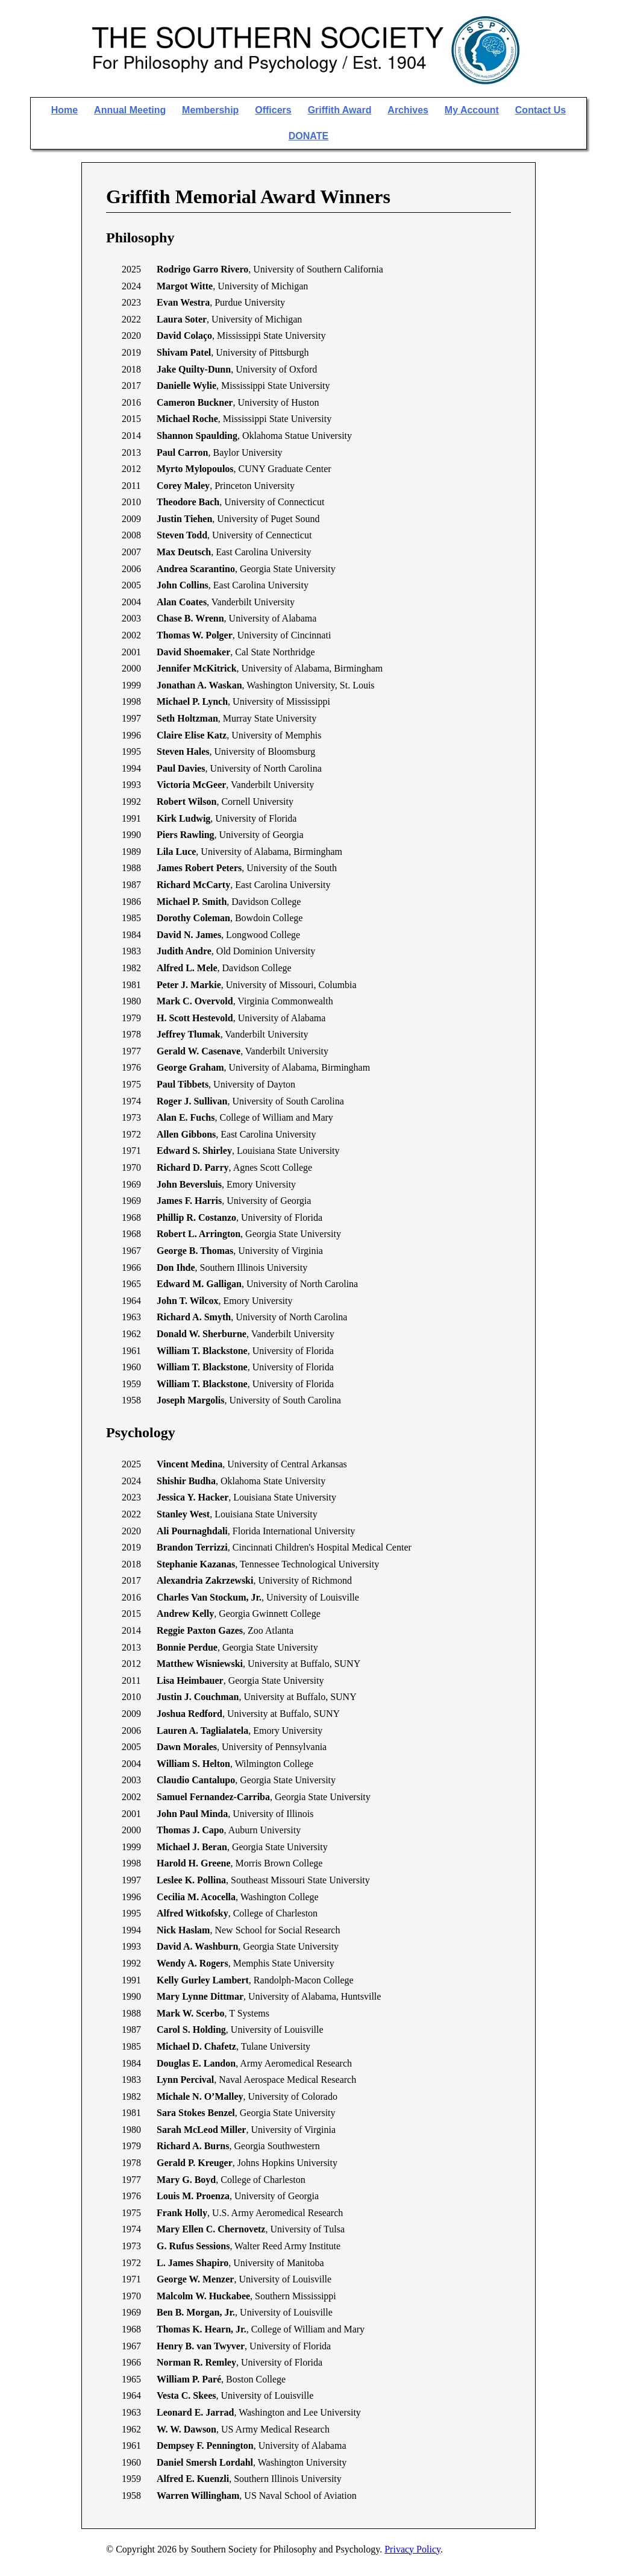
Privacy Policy (412, 2549)
